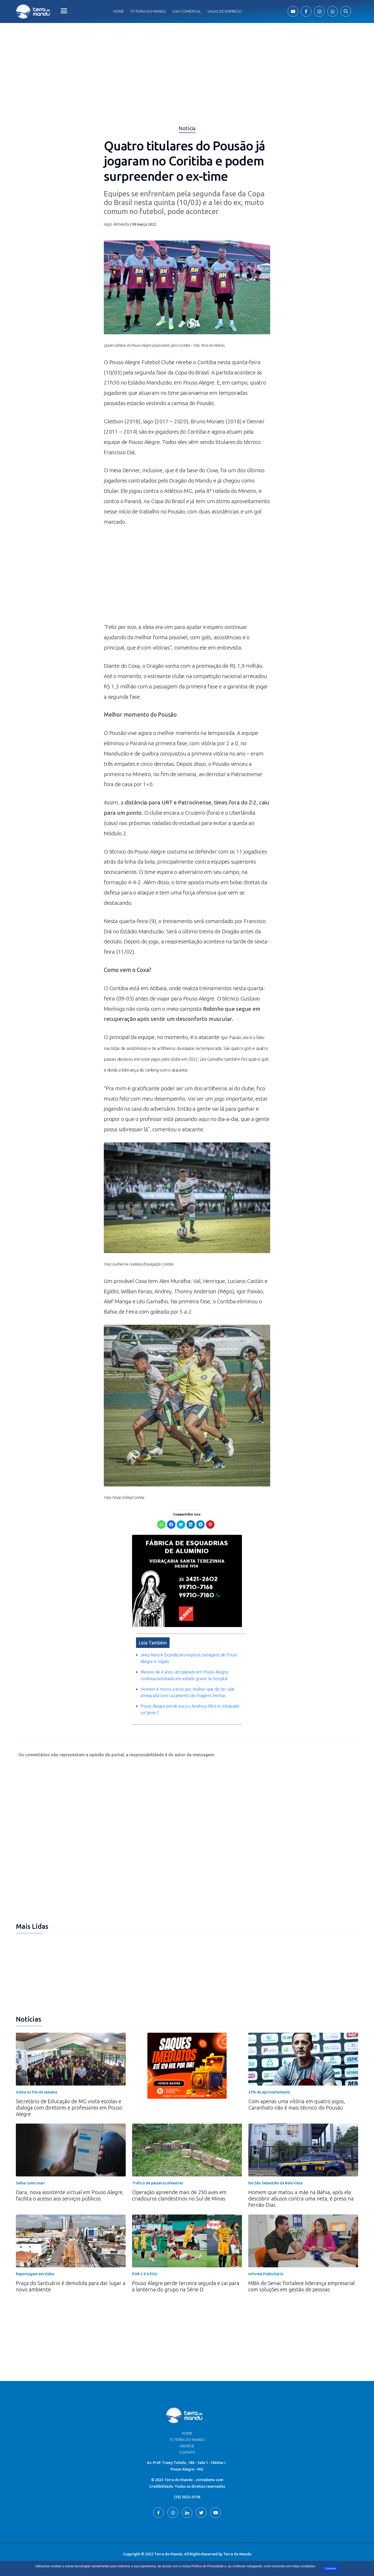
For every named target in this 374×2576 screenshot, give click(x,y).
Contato (187, 2452)
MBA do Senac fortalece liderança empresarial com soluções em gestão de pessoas (301, 2286)
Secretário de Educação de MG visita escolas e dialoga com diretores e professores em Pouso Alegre (69, 2107)
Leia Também (153, 1642)
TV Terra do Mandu (187, 2440)
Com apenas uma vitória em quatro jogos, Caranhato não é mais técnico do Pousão (296, 2104)
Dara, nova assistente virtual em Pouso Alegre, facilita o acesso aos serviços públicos (70, 2195)
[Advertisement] (187, 577)
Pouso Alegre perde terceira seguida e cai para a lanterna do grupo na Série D (185, 2286)
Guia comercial (186, 11)
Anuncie (187, 2446)
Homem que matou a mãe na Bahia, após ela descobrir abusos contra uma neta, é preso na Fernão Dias (301, 2198)
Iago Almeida (116, 224)
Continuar (330, 2568)
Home (118, 11)
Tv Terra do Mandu (148, 11)
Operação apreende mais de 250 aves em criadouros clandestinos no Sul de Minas (179, 2195)
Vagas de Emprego (224, 11)
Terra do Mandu (237, 2554)
